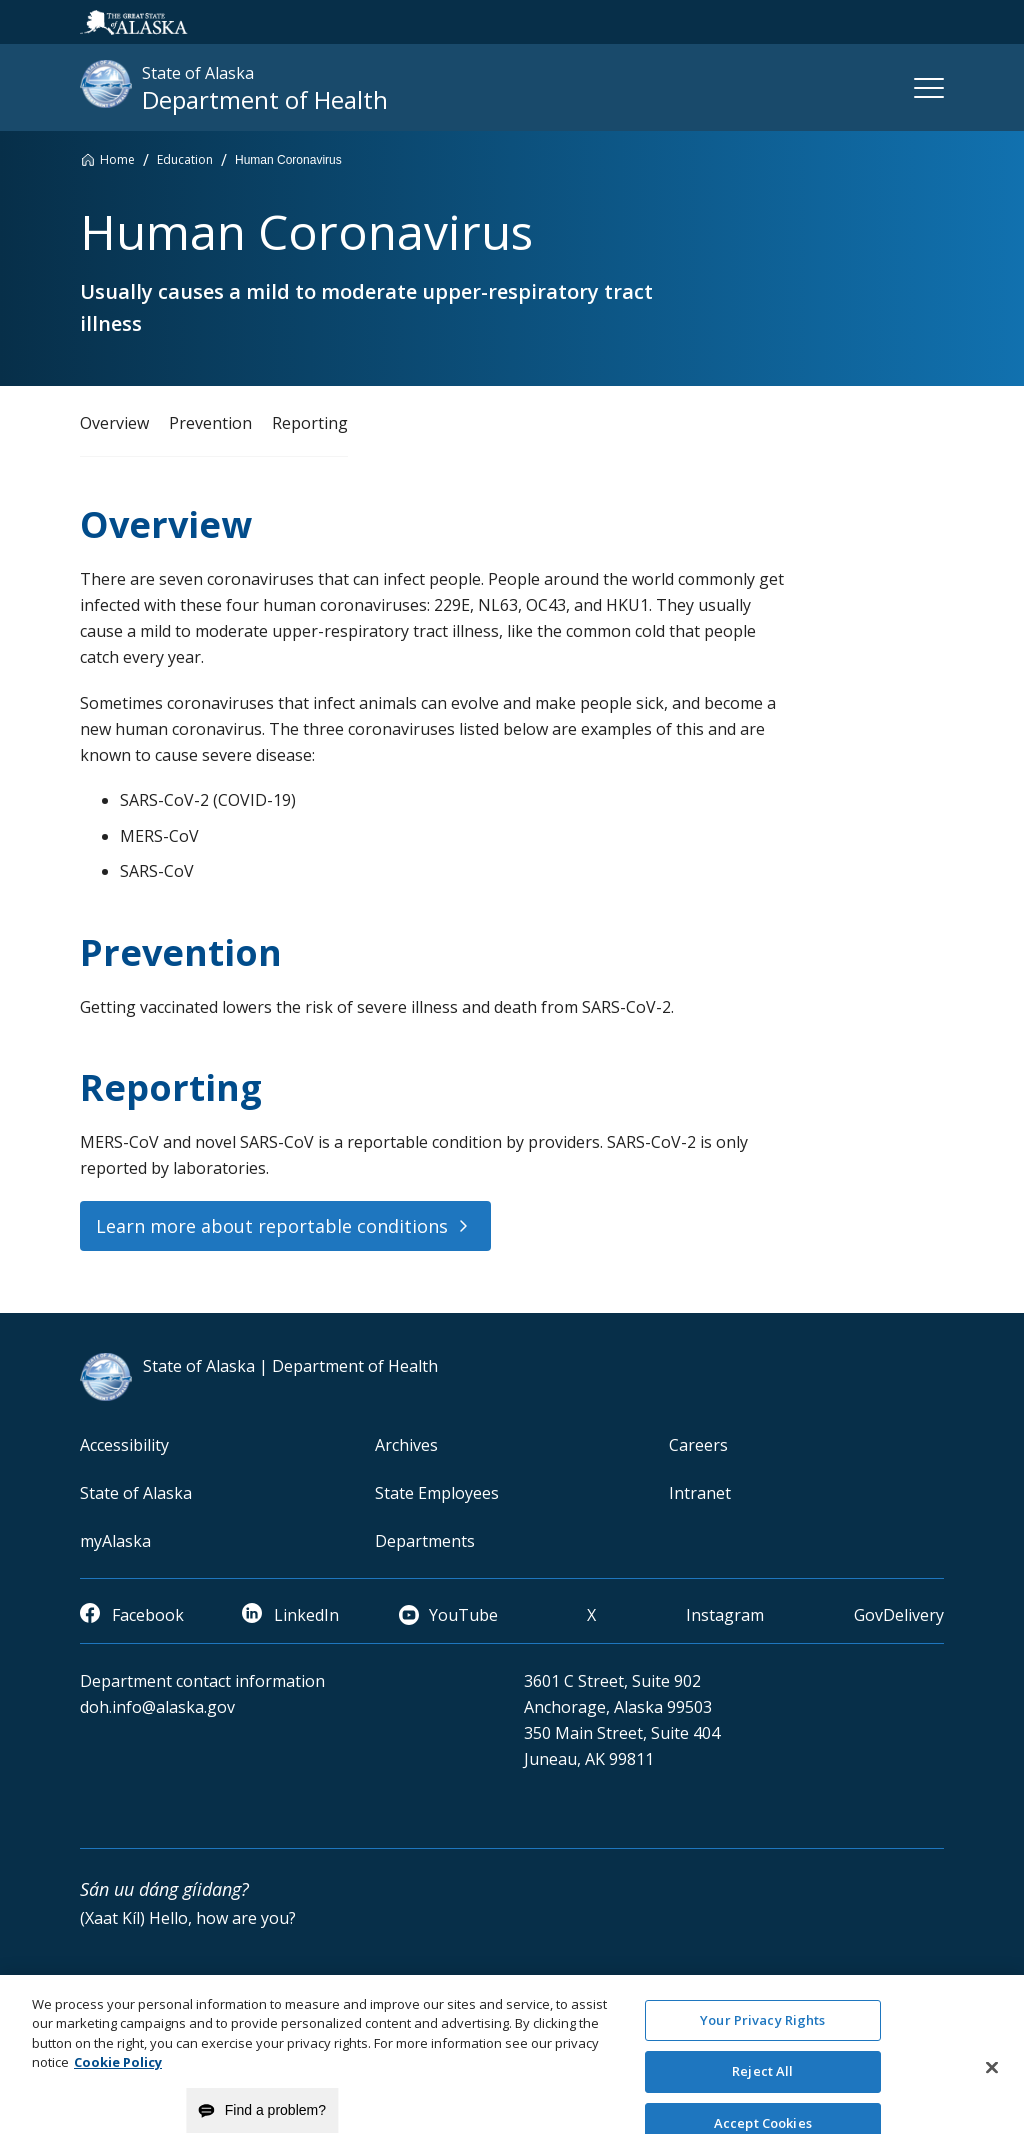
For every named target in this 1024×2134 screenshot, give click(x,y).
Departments (425, 1541)
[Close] (992, 2092)
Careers (698, 1445)
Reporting (310, 423)
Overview (114, 423)
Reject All (762, 2096)
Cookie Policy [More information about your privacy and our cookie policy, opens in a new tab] (118, 2087)
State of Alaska (136, 1493)
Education (185, 159)
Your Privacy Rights (762, 2044)
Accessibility (124, 1445)
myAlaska (115, 1541)
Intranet (700, 1493)
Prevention (210, 423)
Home (117, 159)
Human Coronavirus (288, 160)
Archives (406, 1445)
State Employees (437, 1493)
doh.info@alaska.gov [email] (157, 1707)
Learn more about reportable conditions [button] (272, 1226)
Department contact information (202, 1681)
